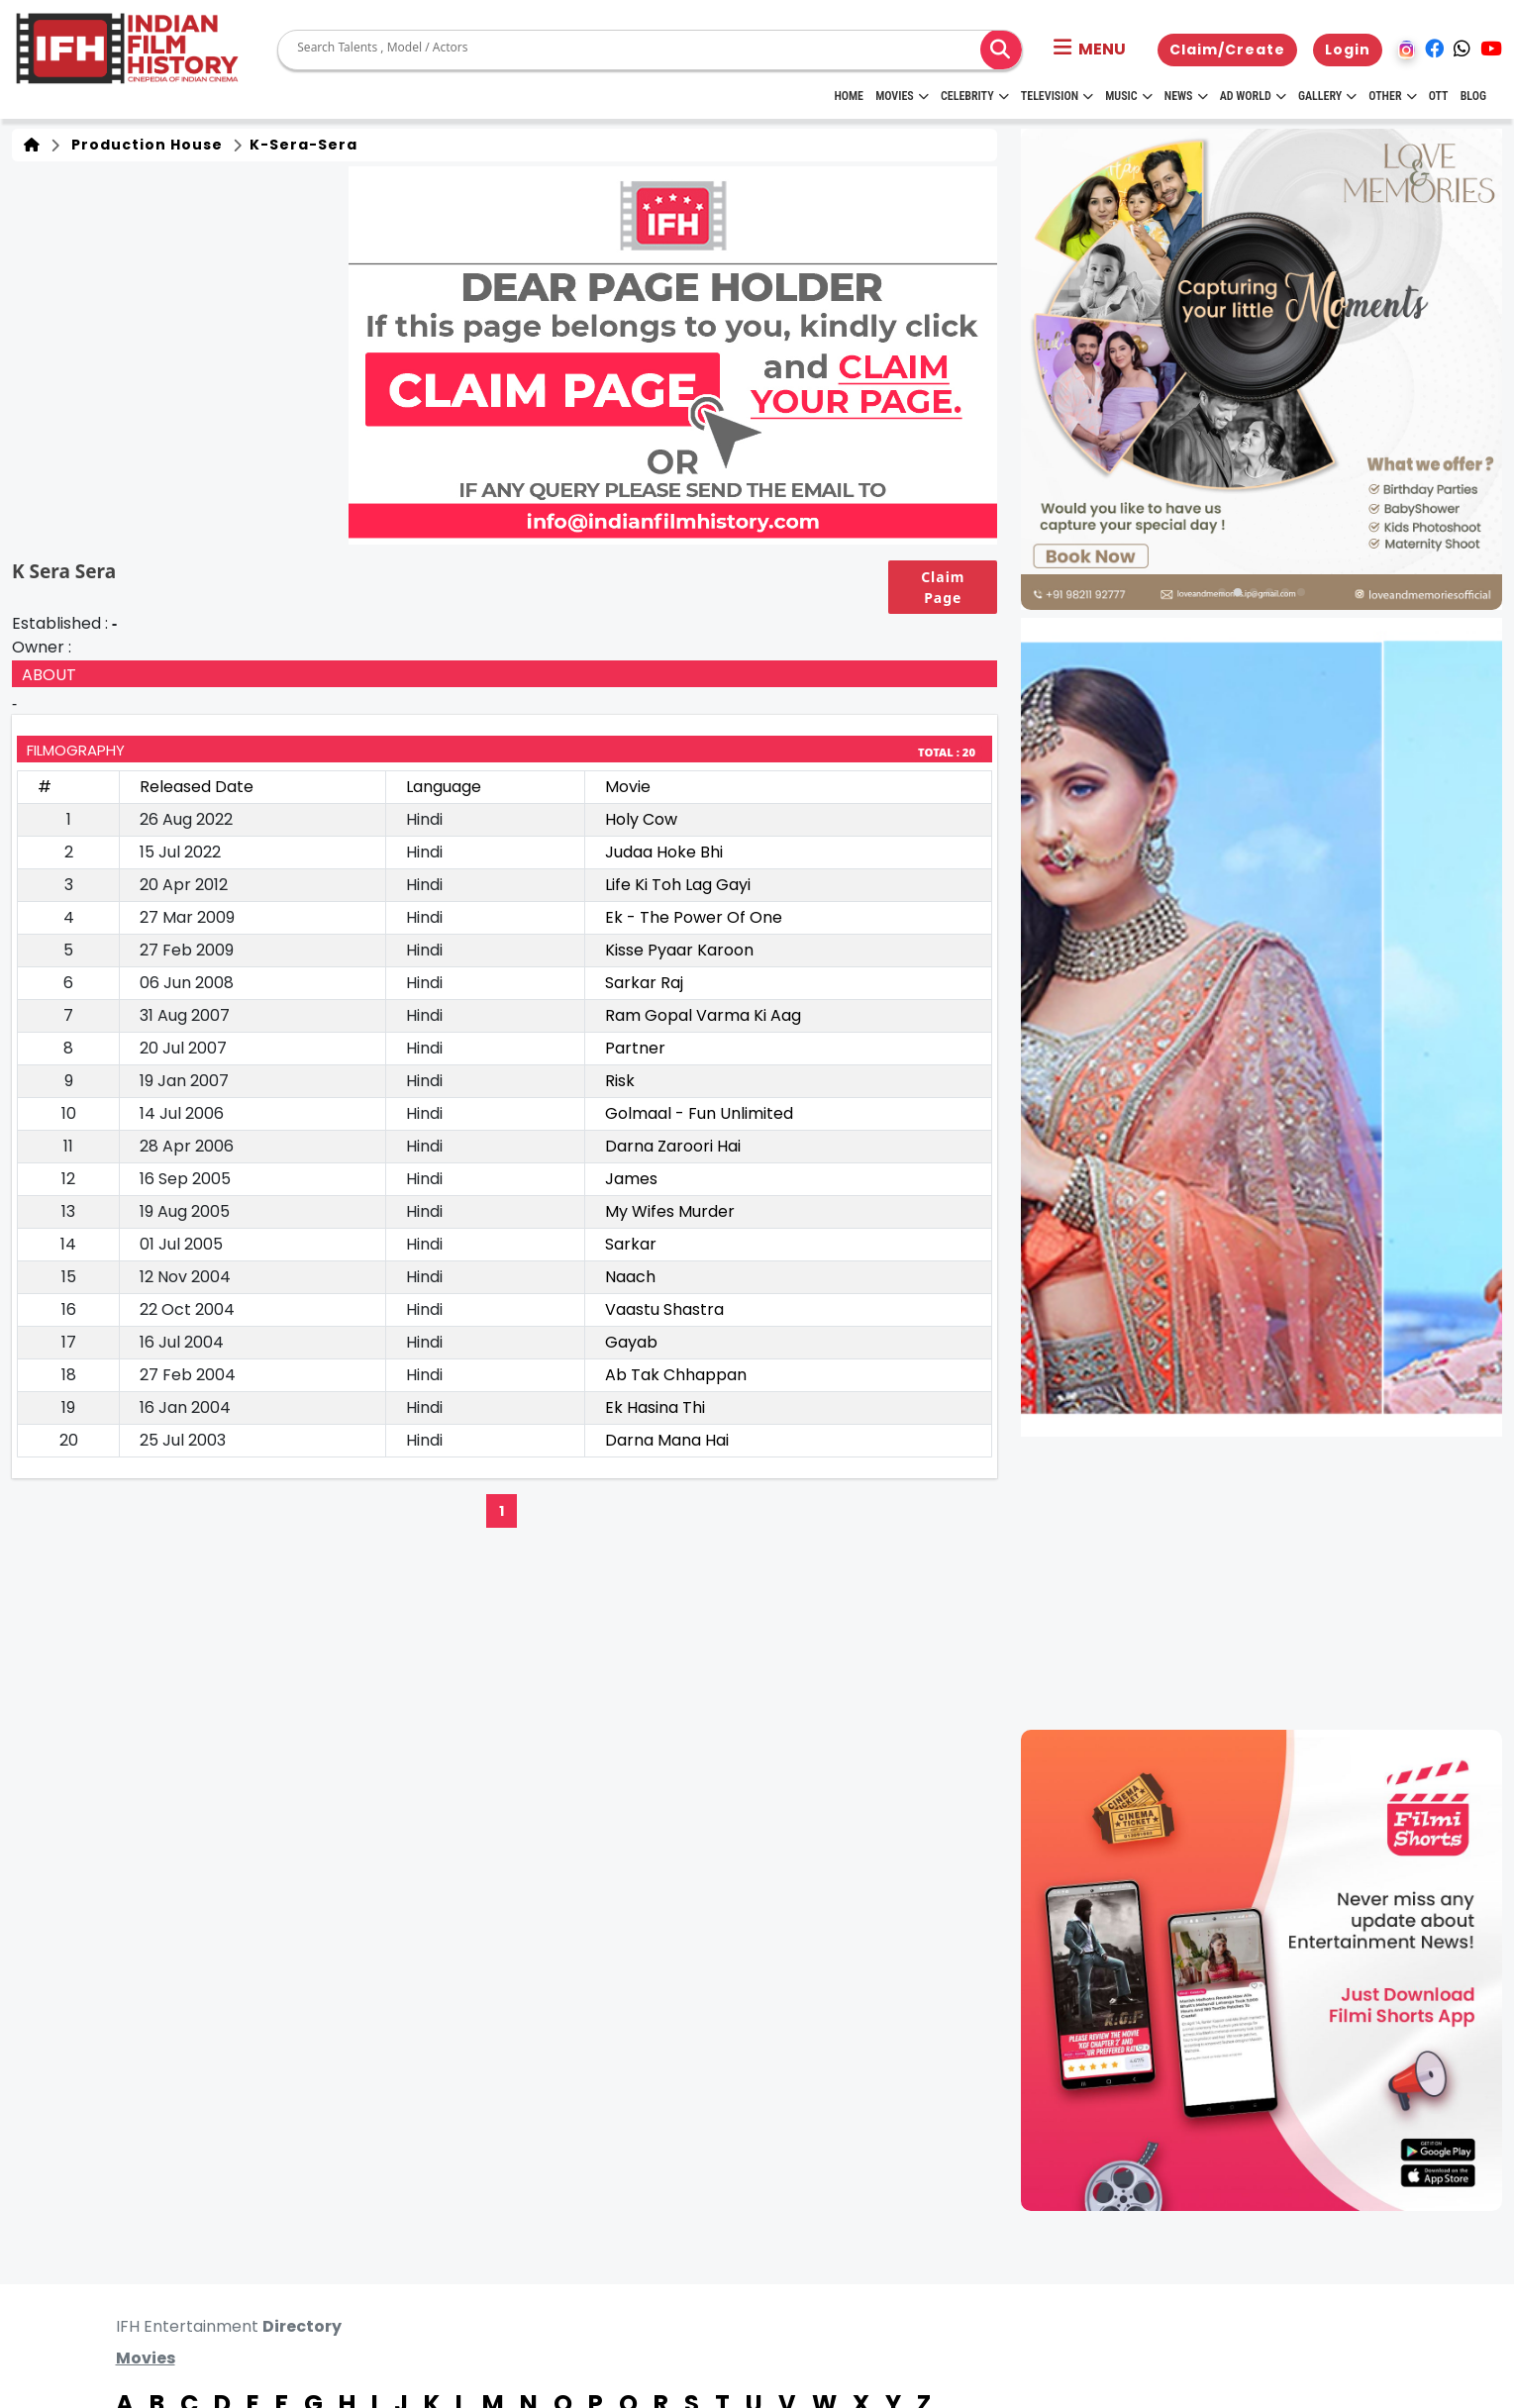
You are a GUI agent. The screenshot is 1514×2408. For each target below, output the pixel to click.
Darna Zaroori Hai (673, 1146)
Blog (1473, 96)
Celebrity (975, 96)
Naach (630, 1276)
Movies (902, 96)
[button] (1090, 49)
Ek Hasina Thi (655, 1407)
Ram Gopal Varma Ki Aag (703, 1015)
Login (1347, 49)
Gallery (1327, 96)
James (631, 1178)
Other (1392, 96)
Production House (143, 144)
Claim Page (942, 587)
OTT (1439, 96)
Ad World (1253, 96)
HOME (848, 96)
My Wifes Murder (670, 1211)
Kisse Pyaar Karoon (679, 950)
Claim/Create (1227, 49)
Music (1128, 96)
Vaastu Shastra (664, 1309)
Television (1057, 96)
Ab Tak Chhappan (676, 1374)
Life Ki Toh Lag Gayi (678, 884)
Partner (635, 1048)
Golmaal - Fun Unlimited (699, 1113)
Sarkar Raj (644, 982)
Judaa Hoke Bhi (664, 852)
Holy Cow (641, 819)
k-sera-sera (301, 144)
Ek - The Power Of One (693, 917)
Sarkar (630, 1244)
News (1186, 96)
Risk (620, 1080)
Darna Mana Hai (667, 1440)
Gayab (631, 1342)
